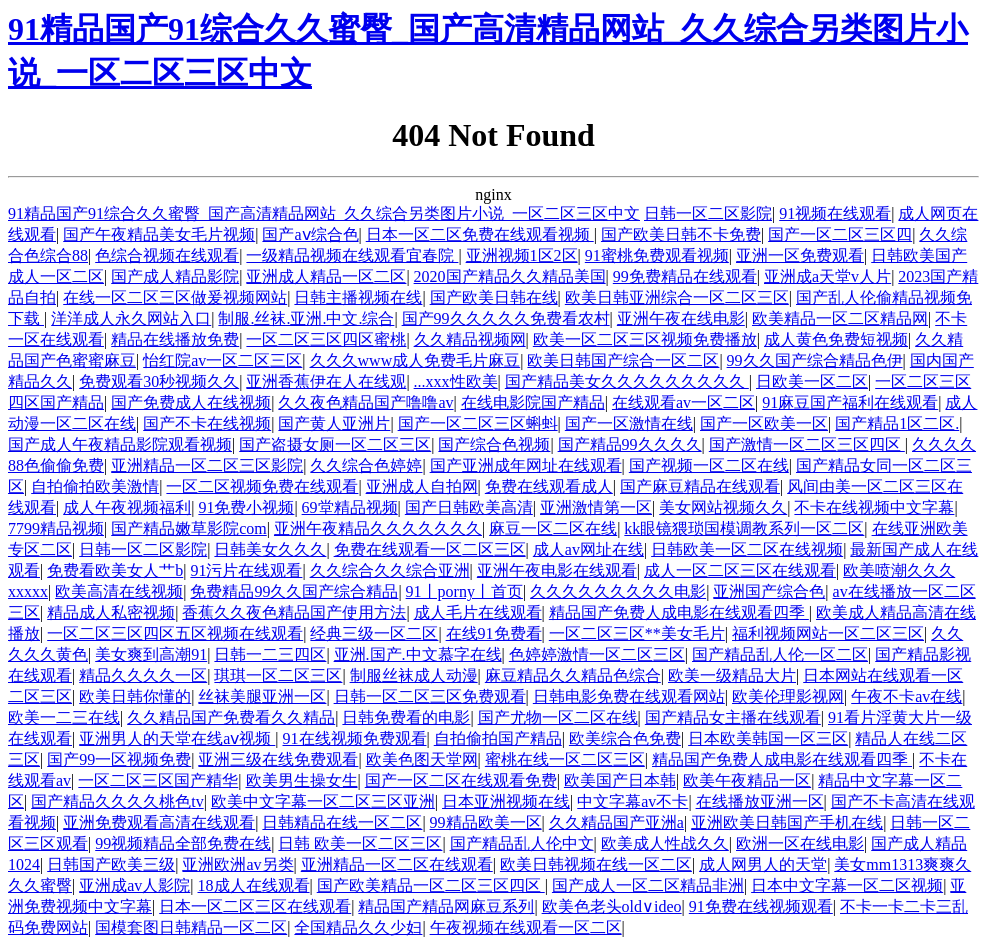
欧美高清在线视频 (119, 591)
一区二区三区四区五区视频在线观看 (175, 633)
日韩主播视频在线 (358, 297)
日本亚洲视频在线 (506, 801)
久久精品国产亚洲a (616, 822)
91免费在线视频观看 (761, 906)
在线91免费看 (494, 633)
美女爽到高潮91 (151, 654)
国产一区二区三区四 (840, 234)
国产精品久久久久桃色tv (117, 801)
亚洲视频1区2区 (522, 255)
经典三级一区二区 (374, 633)
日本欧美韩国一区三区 (768, 738)
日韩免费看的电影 (406, 717)
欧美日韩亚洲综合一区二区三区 (677, 297)
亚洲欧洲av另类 (237, 864)
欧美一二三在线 (64, 717)
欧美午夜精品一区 (747, 780)
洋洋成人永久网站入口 (131, 318)
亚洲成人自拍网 (422, 486)
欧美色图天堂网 (422, 759)
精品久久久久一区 (143, 675)
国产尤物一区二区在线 (558, 717)
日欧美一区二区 (812, 381)
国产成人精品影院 (175, 276)
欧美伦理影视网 (788, 696)
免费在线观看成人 (549, 486)
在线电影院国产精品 (533, 402)
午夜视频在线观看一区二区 (526, 927)
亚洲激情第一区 (596, 507)
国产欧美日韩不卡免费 (681, 234)
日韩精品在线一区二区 (342, 822)
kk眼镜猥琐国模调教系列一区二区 (744, 528)
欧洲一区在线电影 (800, 843)
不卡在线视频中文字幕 (874, 507)
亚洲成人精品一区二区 (326, 276)
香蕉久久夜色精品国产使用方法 (294, 612)
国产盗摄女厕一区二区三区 (335, 444)
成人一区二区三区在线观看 (740, 570)
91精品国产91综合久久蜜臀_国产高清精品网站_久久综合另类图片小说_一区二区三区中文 (324, 213)
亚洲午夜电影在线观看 (557, 570)
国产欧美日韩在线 (494, 297)
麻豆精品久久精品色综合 (573, 675)
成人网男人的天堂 (763, 864)
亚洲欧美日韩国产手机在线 (787, 822)
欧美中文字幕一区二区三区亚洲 (323, 801)
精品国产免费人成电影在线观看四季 (679, 612)
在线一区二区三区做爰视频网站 (175, 297)
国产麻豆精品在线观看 (700, 486)
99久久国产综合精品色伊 (815, 360)
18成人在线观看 (254, 885)
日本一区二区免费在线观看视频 (480, 234)
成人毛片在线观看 (478, 612)
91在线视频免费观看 (355, 738)
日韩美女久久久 (270, 549)
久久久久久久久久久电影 (618, 591)
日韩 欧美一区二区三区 (360, 843)
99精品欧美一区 (486, 822)
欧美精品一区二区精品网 (840, 318)
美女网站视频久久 (723, 507)
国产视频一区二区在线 (709, 465)
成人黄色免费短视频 (836, 339)
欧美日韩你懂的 (135, 696)
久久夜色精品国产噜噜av (365, 402)
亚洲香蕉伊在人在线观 (326, 381)
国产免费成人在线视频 (191, 402)
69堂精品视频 (350, 507)
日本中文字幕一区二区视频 (847, 885)
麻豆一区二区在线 (553, 528)
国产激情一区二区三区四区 (807, 444)
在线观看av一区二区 (683, 402)
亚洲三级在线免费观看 (278, 759)
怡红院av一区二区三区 (222, 360)
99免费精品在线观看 (685, 276)
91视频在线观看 (835, 213)
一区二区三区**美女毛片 (637, 633)
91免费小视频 (246, 507)
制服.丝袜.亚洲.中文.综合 (306, 318)
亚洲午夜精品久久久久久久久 (378, 528)
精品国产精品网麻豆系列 (446, 906)
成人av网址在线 (588, 549)
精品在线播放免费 (175, 339)
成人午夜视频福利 (127, 507)
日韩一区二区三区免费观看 (430, 696)
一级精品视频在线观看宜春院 (352, 255)
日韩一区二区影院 (708, 213)
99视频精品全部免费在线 (183, 843)
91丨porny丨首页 (464, 591)
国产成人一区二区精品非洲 (648, 885)
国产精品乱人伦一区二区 (780, 654)
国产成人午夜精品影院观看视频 (120, 444)
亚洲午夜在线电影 (681, 318)
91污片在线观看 (246, 570)
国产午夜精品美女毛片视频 (159, 234)
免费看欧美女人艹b (115, 570)
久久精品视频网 (470, 339)
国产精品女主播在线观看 (733, 717)
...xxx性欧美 (456, 381)
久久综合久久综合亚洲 (390, 570)
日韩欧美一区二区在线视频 (747, 549)
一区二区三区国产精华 (158, 780)
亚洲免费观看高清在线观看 (159, 822)
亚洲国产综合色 (769, 591)
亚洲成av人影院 (134, 885)
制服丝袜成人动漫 (414, 675)
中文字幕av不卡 (632, 801)
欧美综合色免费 (625, 738)
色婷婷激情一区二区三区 (597, 654)
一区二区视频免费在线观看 (262, 486)
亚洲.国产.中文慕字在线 (418, 654)
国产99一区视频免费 (119, 759)
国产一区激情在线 (629, 423)
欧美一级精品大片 (732, 675)
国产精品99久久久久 (630, 444)
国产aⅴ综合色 (310, 234)
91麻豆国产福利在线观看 (850, 402)
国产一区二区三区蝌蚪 (478, 423)
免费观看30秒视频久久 (159, 381)
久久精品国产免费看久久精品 (231, 717)
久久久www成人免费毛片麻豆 (415, 360)
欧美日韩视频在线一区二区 (596, 864)
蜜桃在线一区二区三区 (565, 759)
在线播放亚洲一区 (760, 801)
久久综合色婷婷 (366, 465)
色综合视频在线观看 (167, 255)
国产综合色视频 (494, 444)
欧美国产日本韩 (620, 780)
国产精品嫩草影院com (189, 528)
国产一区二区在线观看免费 (461, 780)
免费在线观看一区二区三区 (430, 549)
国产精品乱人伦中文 (522, 843)
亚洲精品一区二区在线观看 (397, 864)
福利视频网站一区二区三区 (828, 633)
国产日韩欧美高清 (469, 507)
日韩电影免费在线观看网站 (629, 696)
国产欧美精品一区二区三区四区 (431, 885)
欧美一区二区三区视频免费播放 (645, 339)
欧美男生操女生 (302, 780)
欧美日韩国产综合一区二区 (623, 360)
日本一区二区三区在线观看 (255, 906)
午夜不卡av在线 (906, 696)
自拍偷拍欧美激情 (95, 486)
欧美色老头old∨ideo (612, 906)
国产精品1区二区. (897, 423)
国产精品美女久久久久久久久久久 (627, 381)
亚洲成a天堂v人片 (827, 276)
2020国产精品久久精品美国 (510, 276)
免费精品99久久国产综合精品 (294, 591)
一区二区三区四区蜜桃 (326, 339)
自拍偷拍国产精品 (498, 738)
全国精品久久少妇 (358, 927)
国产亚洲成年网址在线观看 (526, 465)
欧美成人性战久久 (665, 843)
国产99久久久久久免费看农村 (506, 318)
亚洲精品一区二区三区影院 (207, 465)
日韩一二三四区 (270, 654)
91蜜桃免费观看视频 (657, 255)
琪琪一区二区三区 (278, 675)
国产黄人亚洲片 (334, 423)
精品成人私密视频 (111, 612)
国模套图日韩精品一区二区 (191, 927)
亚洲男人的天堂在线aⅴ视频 (177, 738)
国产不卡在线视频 (207, 423)
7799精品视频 (56, 528)
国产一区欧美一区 (764, 423)
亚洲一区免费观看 (800, 255)
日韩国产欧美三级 (111, 864)
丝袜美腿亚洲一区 (262, 696)
